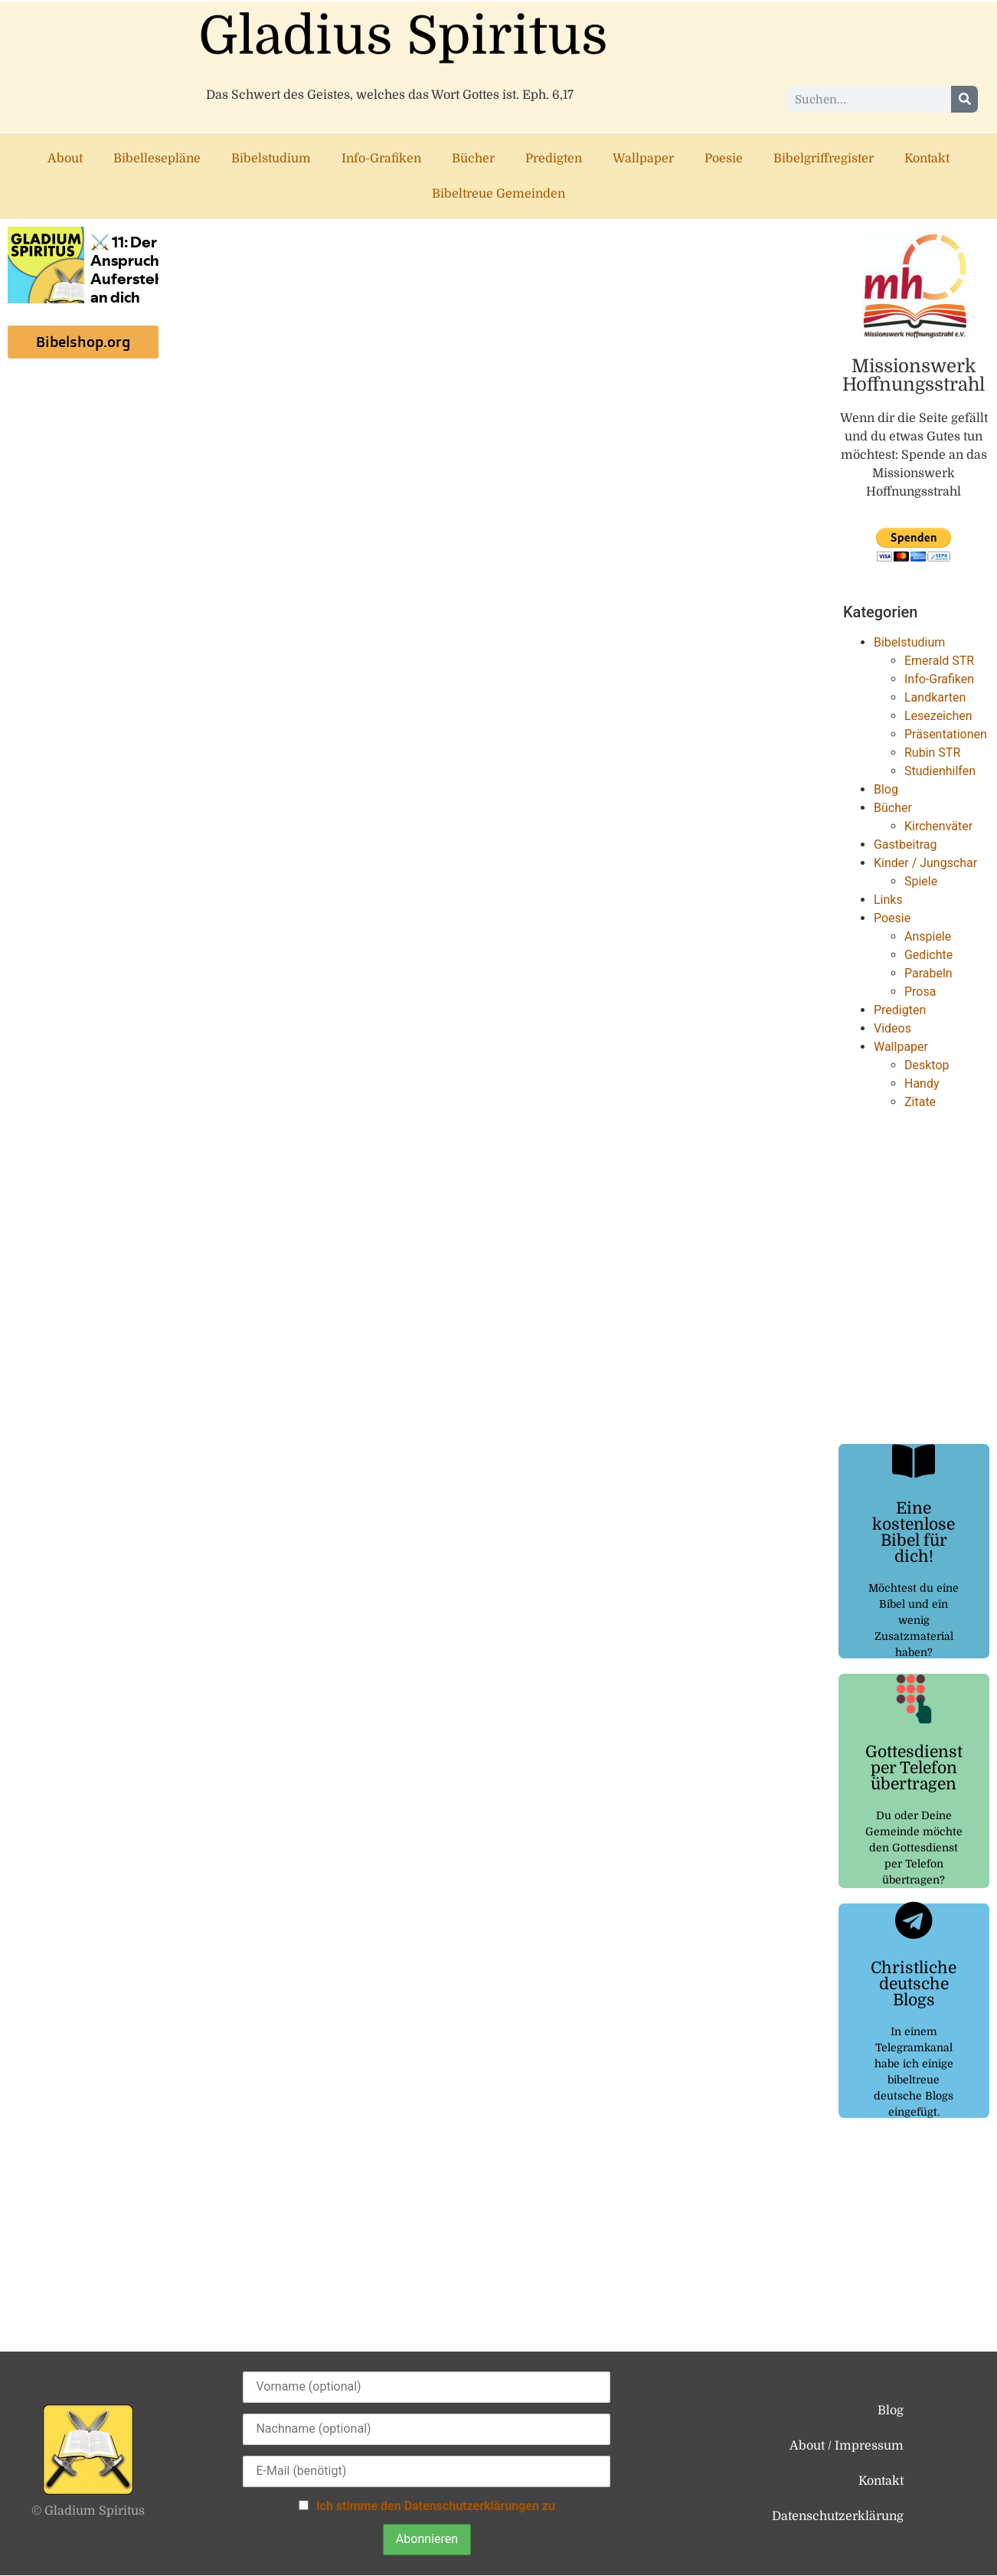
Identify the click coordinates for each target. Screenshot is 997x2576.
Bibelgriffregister (823, 158)
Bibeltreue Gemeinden (498, 194)
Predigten (553, 158)
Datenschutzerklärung (838, 2516)
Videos (892, 1028)
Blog (886, 789)
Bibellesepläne (157, 158)
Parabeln (928, 973)
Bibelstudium (271, 158)
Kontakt (927, 158)
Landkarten (935, 697)
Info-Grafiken (381, 158)
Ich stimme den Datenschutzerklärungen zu (435, 2506)
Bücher (473, 158)
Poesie (723, 158)
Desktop (927, 1065)
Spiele (920, 881)
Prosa (920, 991)
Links (888, 899)
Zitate (920, 1102)
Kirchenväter (938, 826)
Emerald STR (939, 660)
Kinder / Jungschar (925, 863)
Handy (922, 1083)
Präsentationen (945, 734)
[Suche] (964, 99)
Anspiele (927, 936)
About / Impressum (846, 2446)
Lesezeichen (938, 716)
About (65, 158)
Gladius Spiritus (403, 36)
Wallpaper (643, 158)
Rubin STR (932, 752)
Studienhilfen (940, 771)
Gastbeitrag (905, 844)
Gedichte (928, 955)
